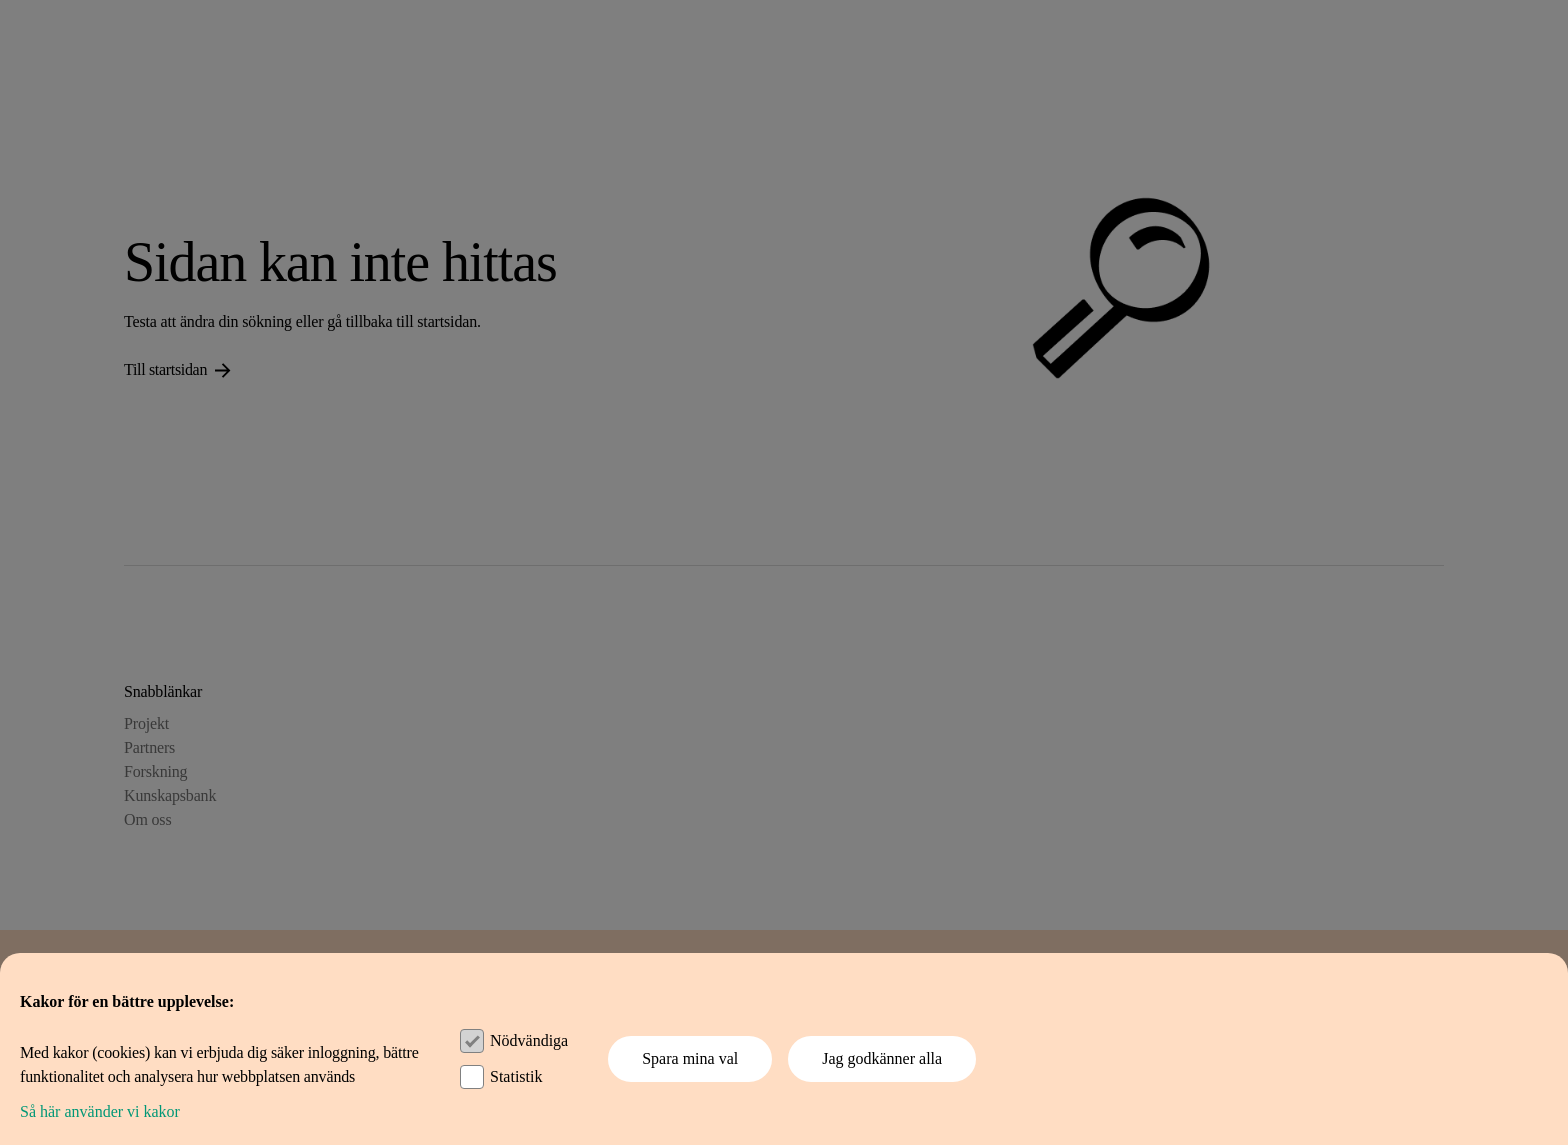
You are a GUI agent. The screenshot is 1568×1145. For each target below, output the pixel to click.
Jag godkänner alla (882, 1058)
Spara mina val (690, 1058)
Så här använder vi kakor (100, 1111)
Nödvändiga (529, 1040)
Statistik (516, 1076)
